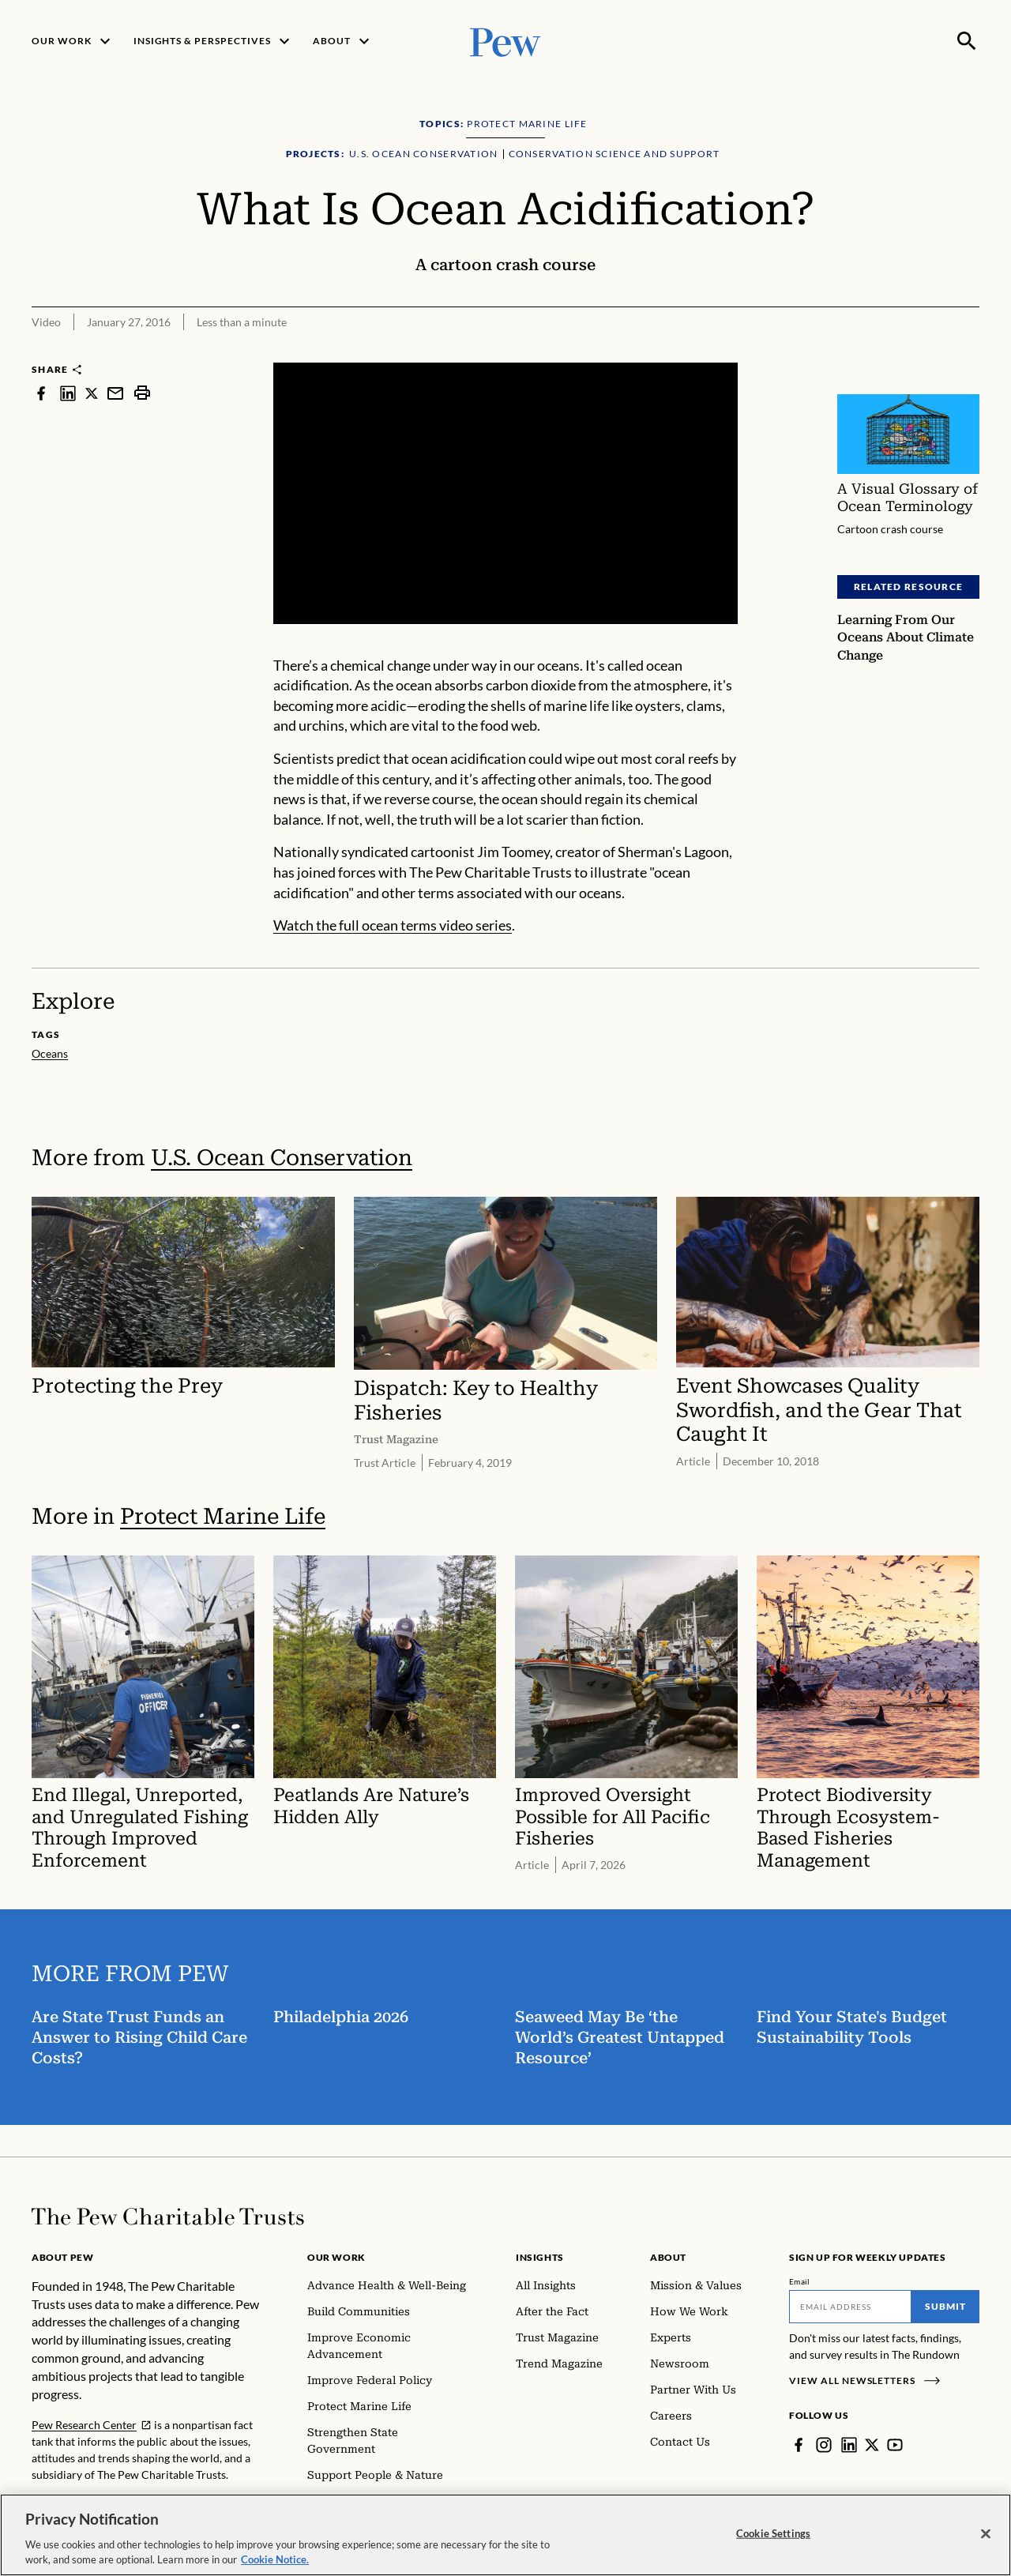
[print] (142, 393)
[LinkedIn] (849, 2444)
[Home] (168, 2216)
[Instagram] (823, 2444)
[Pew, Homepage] (505, 40)
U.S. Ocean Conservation (281, 1158)
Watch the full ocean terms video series (392, 925)
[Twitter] (872, 2445)
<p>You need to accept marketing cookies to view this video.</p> (505, 493)
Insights (540, 2257)
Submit (945, 2306)
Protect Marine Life (222, 1516)
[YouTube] (894, 2444)
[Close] (985, 2534)
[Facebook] (798, 2444)
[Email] (850, 2306)
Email (799, 2281)
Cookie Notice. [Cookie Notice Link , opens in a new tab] (275, 2559)
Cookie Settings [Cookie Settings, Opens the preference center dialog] (773, 2533)
